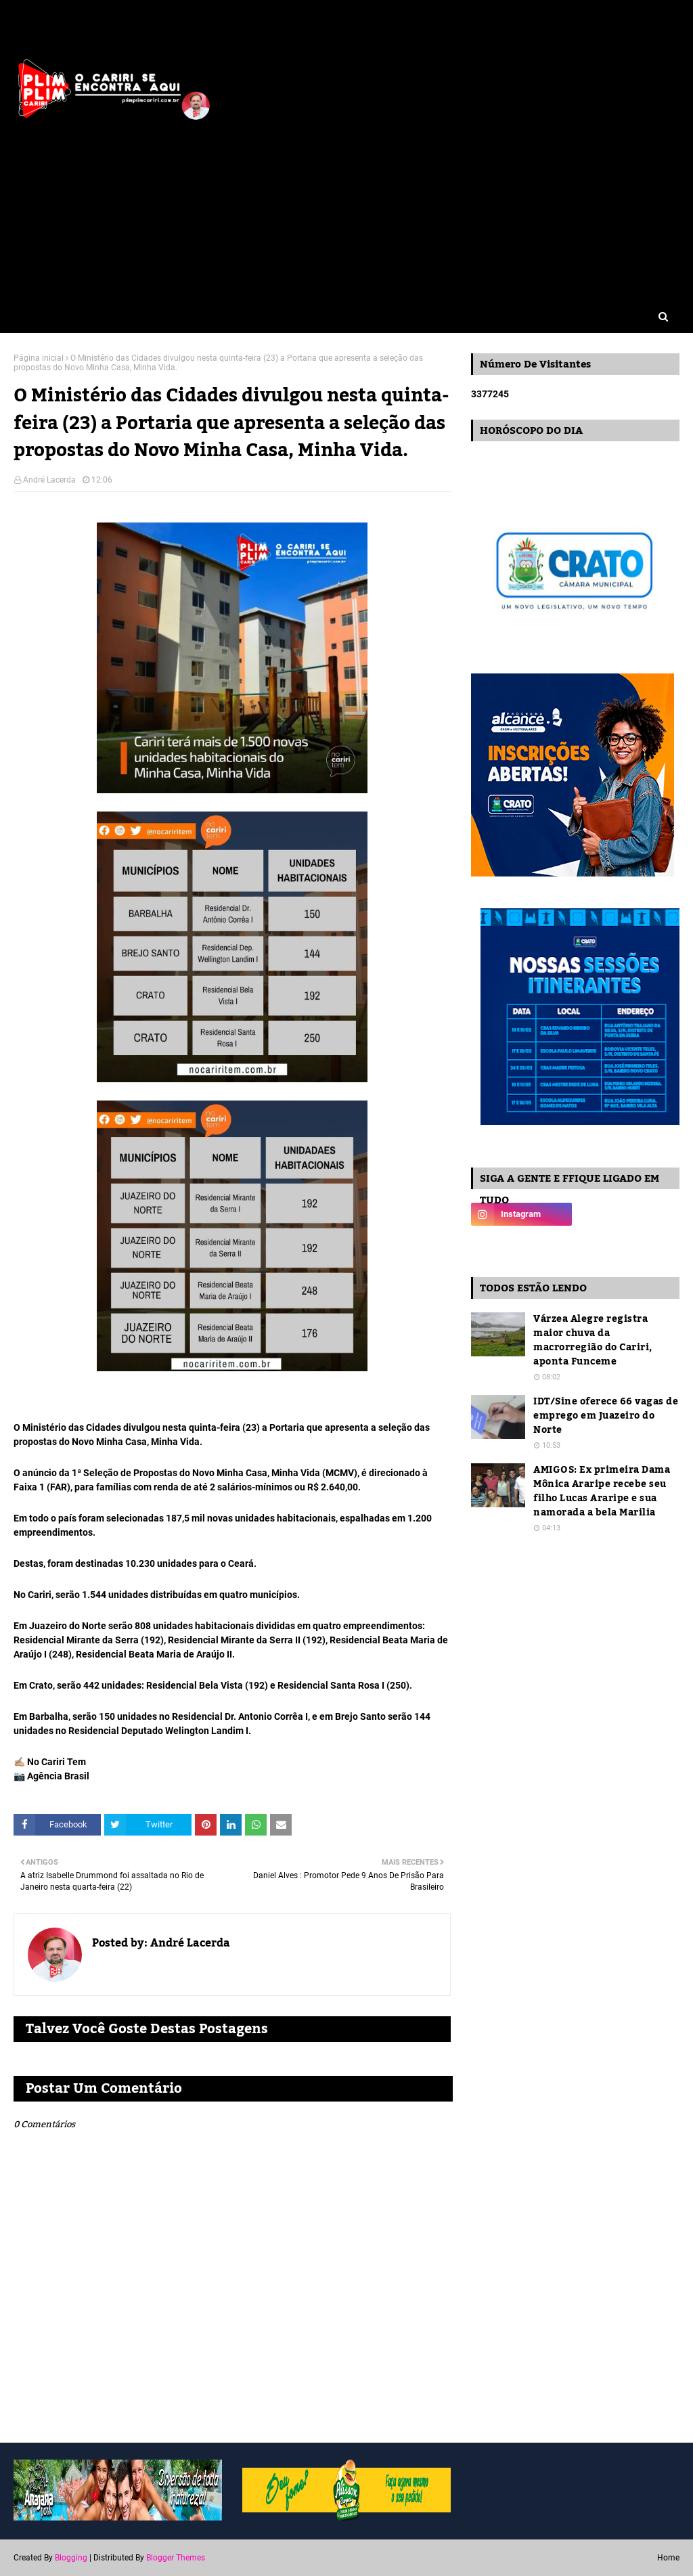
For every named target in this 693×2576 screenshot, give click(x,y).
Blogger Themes (175, 2557)
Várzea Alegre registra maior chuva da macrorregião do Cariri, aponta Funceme (592, 1340)
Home (668, 2557)
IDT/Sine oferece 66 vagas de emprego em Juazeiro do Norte (605, 1416)
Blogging (71, 2557)
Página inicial (39, 358)
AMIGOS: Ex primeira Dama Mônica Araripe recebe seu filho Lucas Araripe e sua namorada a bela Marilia (601, 1491)
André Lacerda (49, 480)
